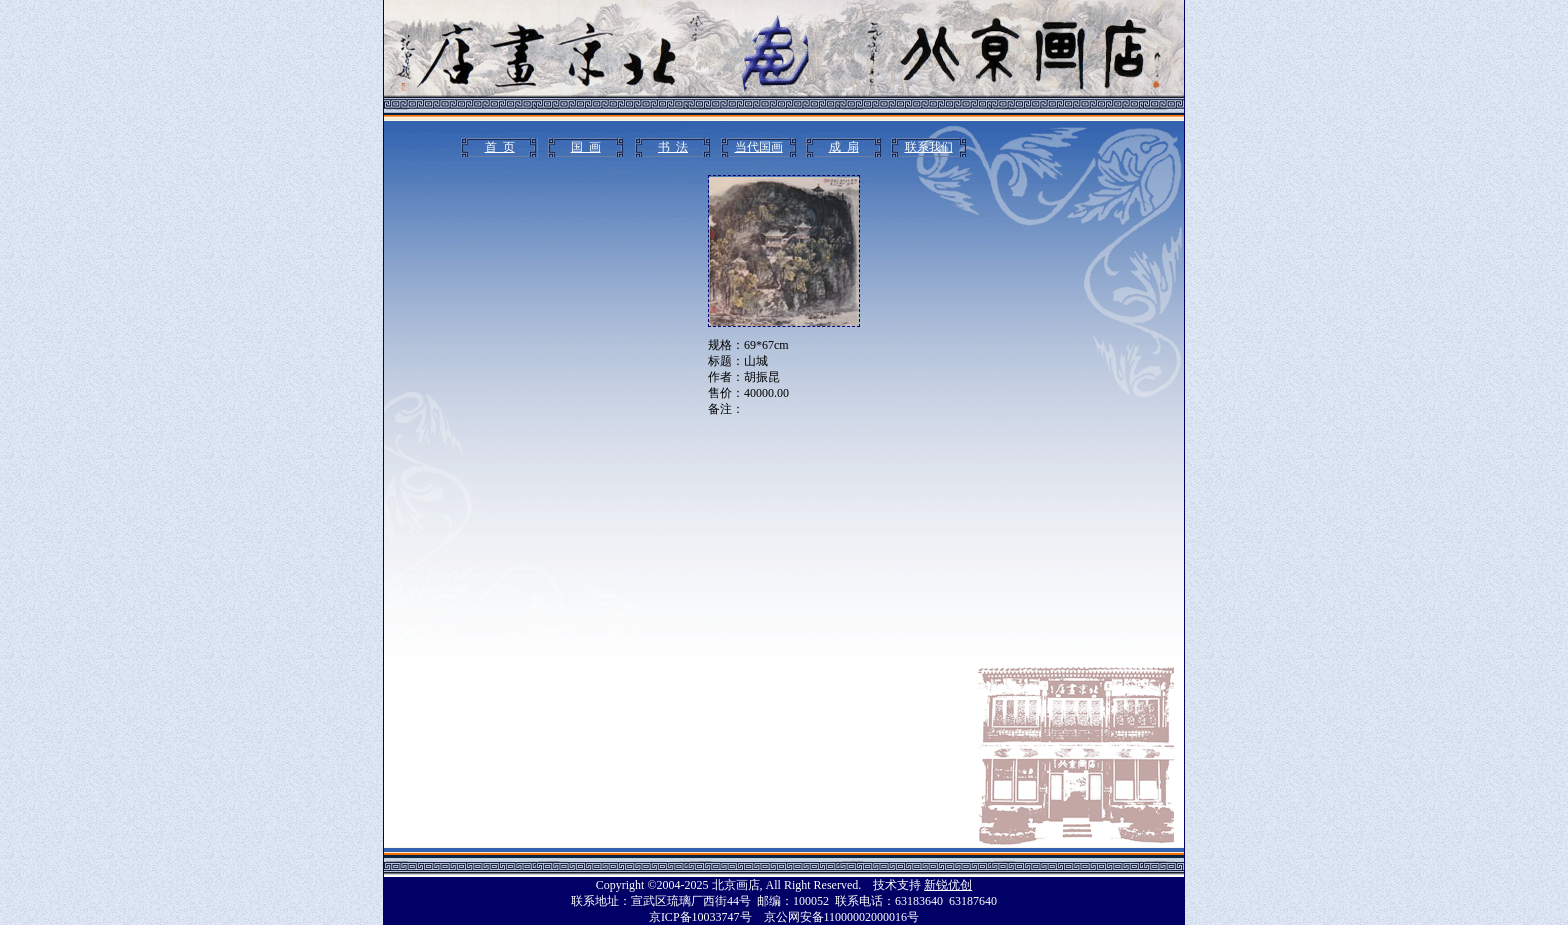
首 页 (500, 147)
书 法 (673, 147)
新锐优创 (948, 885)
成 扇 (844, 147)
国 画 (586, 147)
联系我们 (929, 147)
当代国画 (759, 147)
